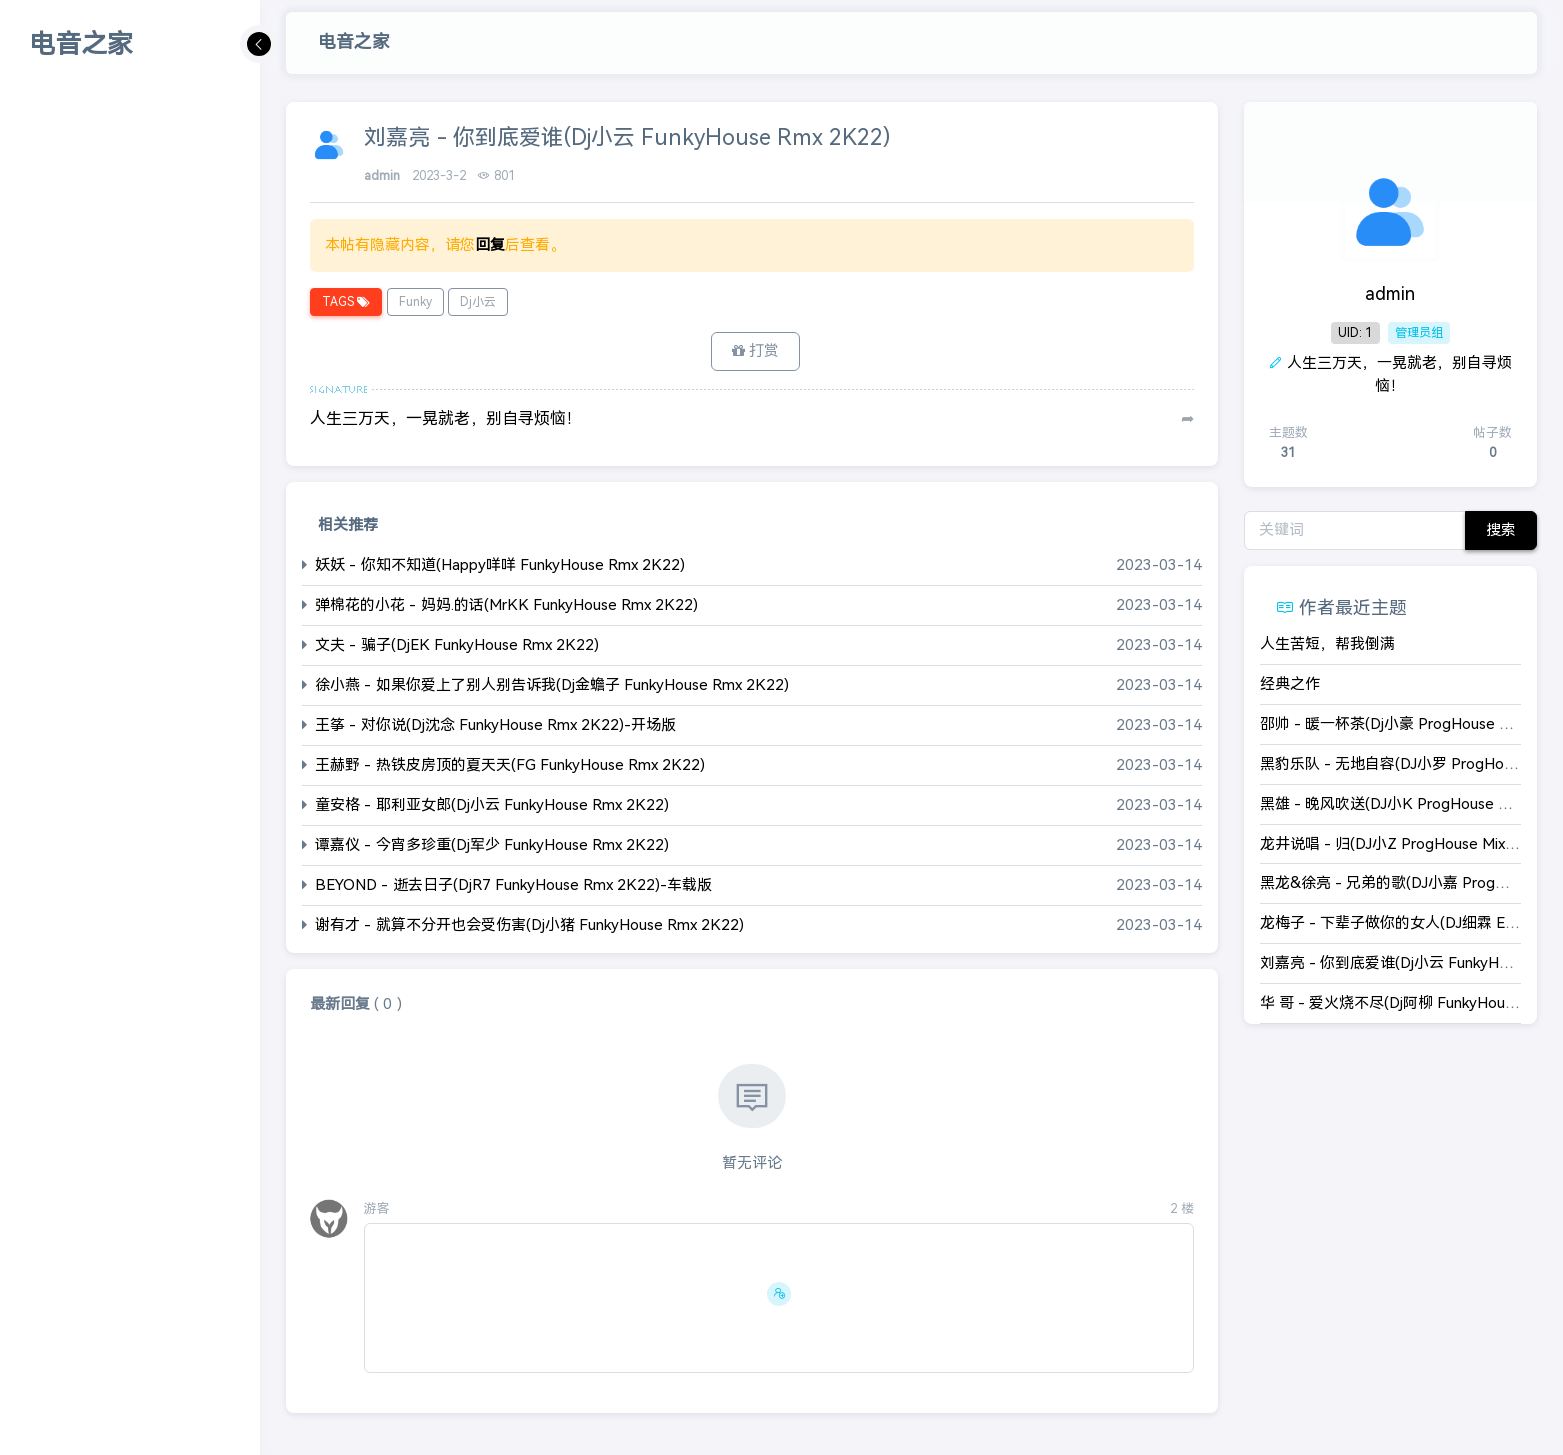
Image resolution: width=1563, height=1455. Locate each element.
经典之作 (1290, 683)
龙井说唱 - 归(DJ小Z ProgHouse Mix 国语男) (1410, 843)
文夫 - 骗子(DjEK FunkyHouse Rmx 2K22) (457, 644)
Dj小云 (478, 302)
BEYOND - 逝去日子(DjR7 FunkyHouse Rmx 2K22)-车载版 (513, 884)
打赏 (755, 350)
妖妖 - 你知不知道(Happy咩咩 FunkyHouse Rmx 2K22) (500, 564)
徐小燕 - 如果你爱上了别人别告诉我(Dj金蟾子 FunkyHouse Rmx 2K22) (552, 684)
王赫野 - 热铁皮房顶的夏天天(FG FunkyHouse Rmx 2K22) (510, 764)
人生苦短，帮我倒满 (1327, 643)
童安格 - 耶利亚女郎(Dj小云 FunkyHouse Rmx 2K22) (492, 804)
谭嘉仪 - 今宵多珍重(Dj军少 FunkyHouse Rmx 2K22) (492, 844)
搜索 (1501, 529)
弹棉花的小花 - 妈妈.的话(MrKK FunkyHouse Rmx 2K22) (506, 604)
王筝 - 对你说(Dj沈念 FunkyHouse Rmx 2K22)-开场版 (495, 724)
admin (384, 175)
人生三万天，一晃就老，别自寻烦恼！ (446, 418)
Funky (415, 302)
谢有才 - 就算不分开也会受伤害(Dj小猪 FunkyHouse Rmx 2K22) (529, 924)
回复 (490, 244)
